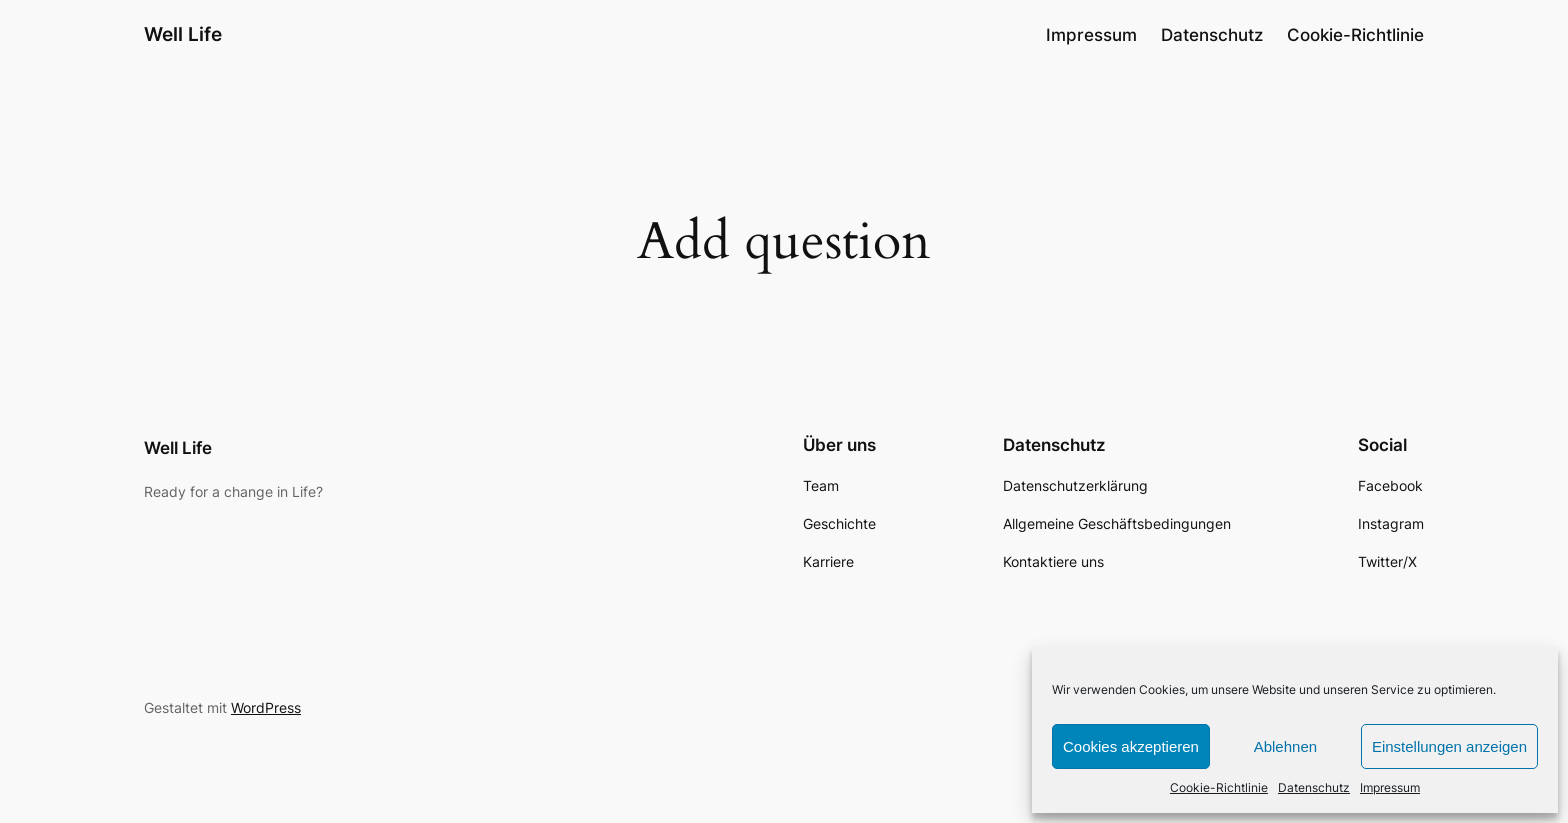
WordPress (266, 707)
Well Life (183, 34)
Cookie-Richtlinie (1219, 787)
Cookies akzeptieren (1131, 746)
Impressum (1390, 787)
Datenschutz (1314, 787)
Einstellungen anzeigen (1449, 746)
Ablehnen (1285, 746)
